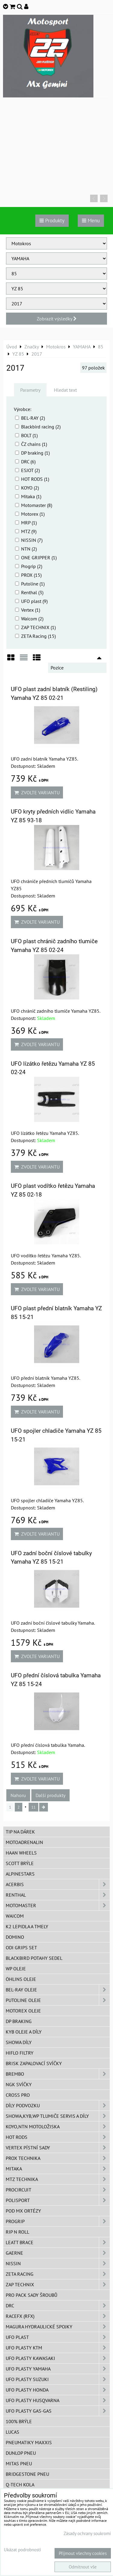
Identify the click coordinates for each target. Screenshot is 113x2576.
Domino (15, 1937)
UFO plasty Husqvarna (58, 2400)
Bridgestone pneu (27, 2474)
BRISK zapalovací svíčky (34, 2063)
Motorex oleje (23, 2011)
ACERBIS (58, 1884)
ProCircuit (58, 2190)
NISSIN (58, 2263)
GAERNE (58, 2253)
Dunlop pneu (21, 2453)
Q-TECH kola (20, 2485)
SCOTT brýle (20, 1863)
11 (33, 1807)
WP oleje (16, 1969)
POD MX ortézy (23, 2211)
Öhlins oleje (21, 1979)
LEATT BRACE (58, 2242)
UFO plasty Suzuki (58, 2379)
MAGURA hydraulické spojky (58, 2326)
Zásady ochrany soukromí (87, 2533)
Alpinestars (20, 1874)
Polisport (58, 2200)
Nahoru (18, 1795)
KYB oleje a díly (24, 2032)
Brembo (58, 2074)
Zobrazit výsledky (57, 319)
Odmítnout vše (83, 2567)
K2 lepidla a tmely (27, 1926)
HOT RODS (58, 2137)
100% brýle (19, 2421)
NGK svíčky (19, 2084)
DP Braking (19, 2021)
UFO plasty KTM (58, 2348)
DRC (58, 2305)
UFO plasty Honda (58, 2390)
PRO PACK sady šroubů (31, 2295)
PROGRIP (58, 2221)
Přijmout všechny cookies (83, 2553)
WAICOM (15, 1916)
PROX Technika (58, 2158)
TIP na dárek (20, 1832)
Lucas (12, 2432)
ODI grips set (21, 1947)
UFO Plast (58, 2337)
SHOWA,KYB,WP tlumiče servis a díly (58, 2116)
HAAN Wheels (21, 1853)
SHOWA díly (19, 2042)
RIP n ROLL (17, 2232)
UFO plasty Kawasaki (58, 2358)
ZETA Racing (58, 2274)
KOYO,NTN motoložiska (58, 2126)
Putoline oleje (58, 2000)
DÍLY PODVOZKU (58, 2105)
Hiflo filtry (19, 2053)
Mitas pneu (19, 2463)
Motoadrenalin (24, 1842)
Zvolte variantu (37, 792)
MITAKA (58, 2169)
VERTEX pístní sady (58, 2147)
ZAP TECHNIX (58, 2284)
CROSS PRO (18, 2095)
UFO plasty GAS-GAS (58, 2411)
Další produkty (50, 1795)
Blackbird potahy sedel (34, 1958)
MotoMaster (58, 1905)
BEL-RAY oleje (58, 1990)
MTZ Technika (58, 2179)
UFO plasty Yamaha (58, 2369)
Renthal (58, 1895)
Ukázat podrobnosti (22, 2550)
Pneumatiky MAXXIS (29, 2442)
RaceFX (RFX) (58, 2316)
